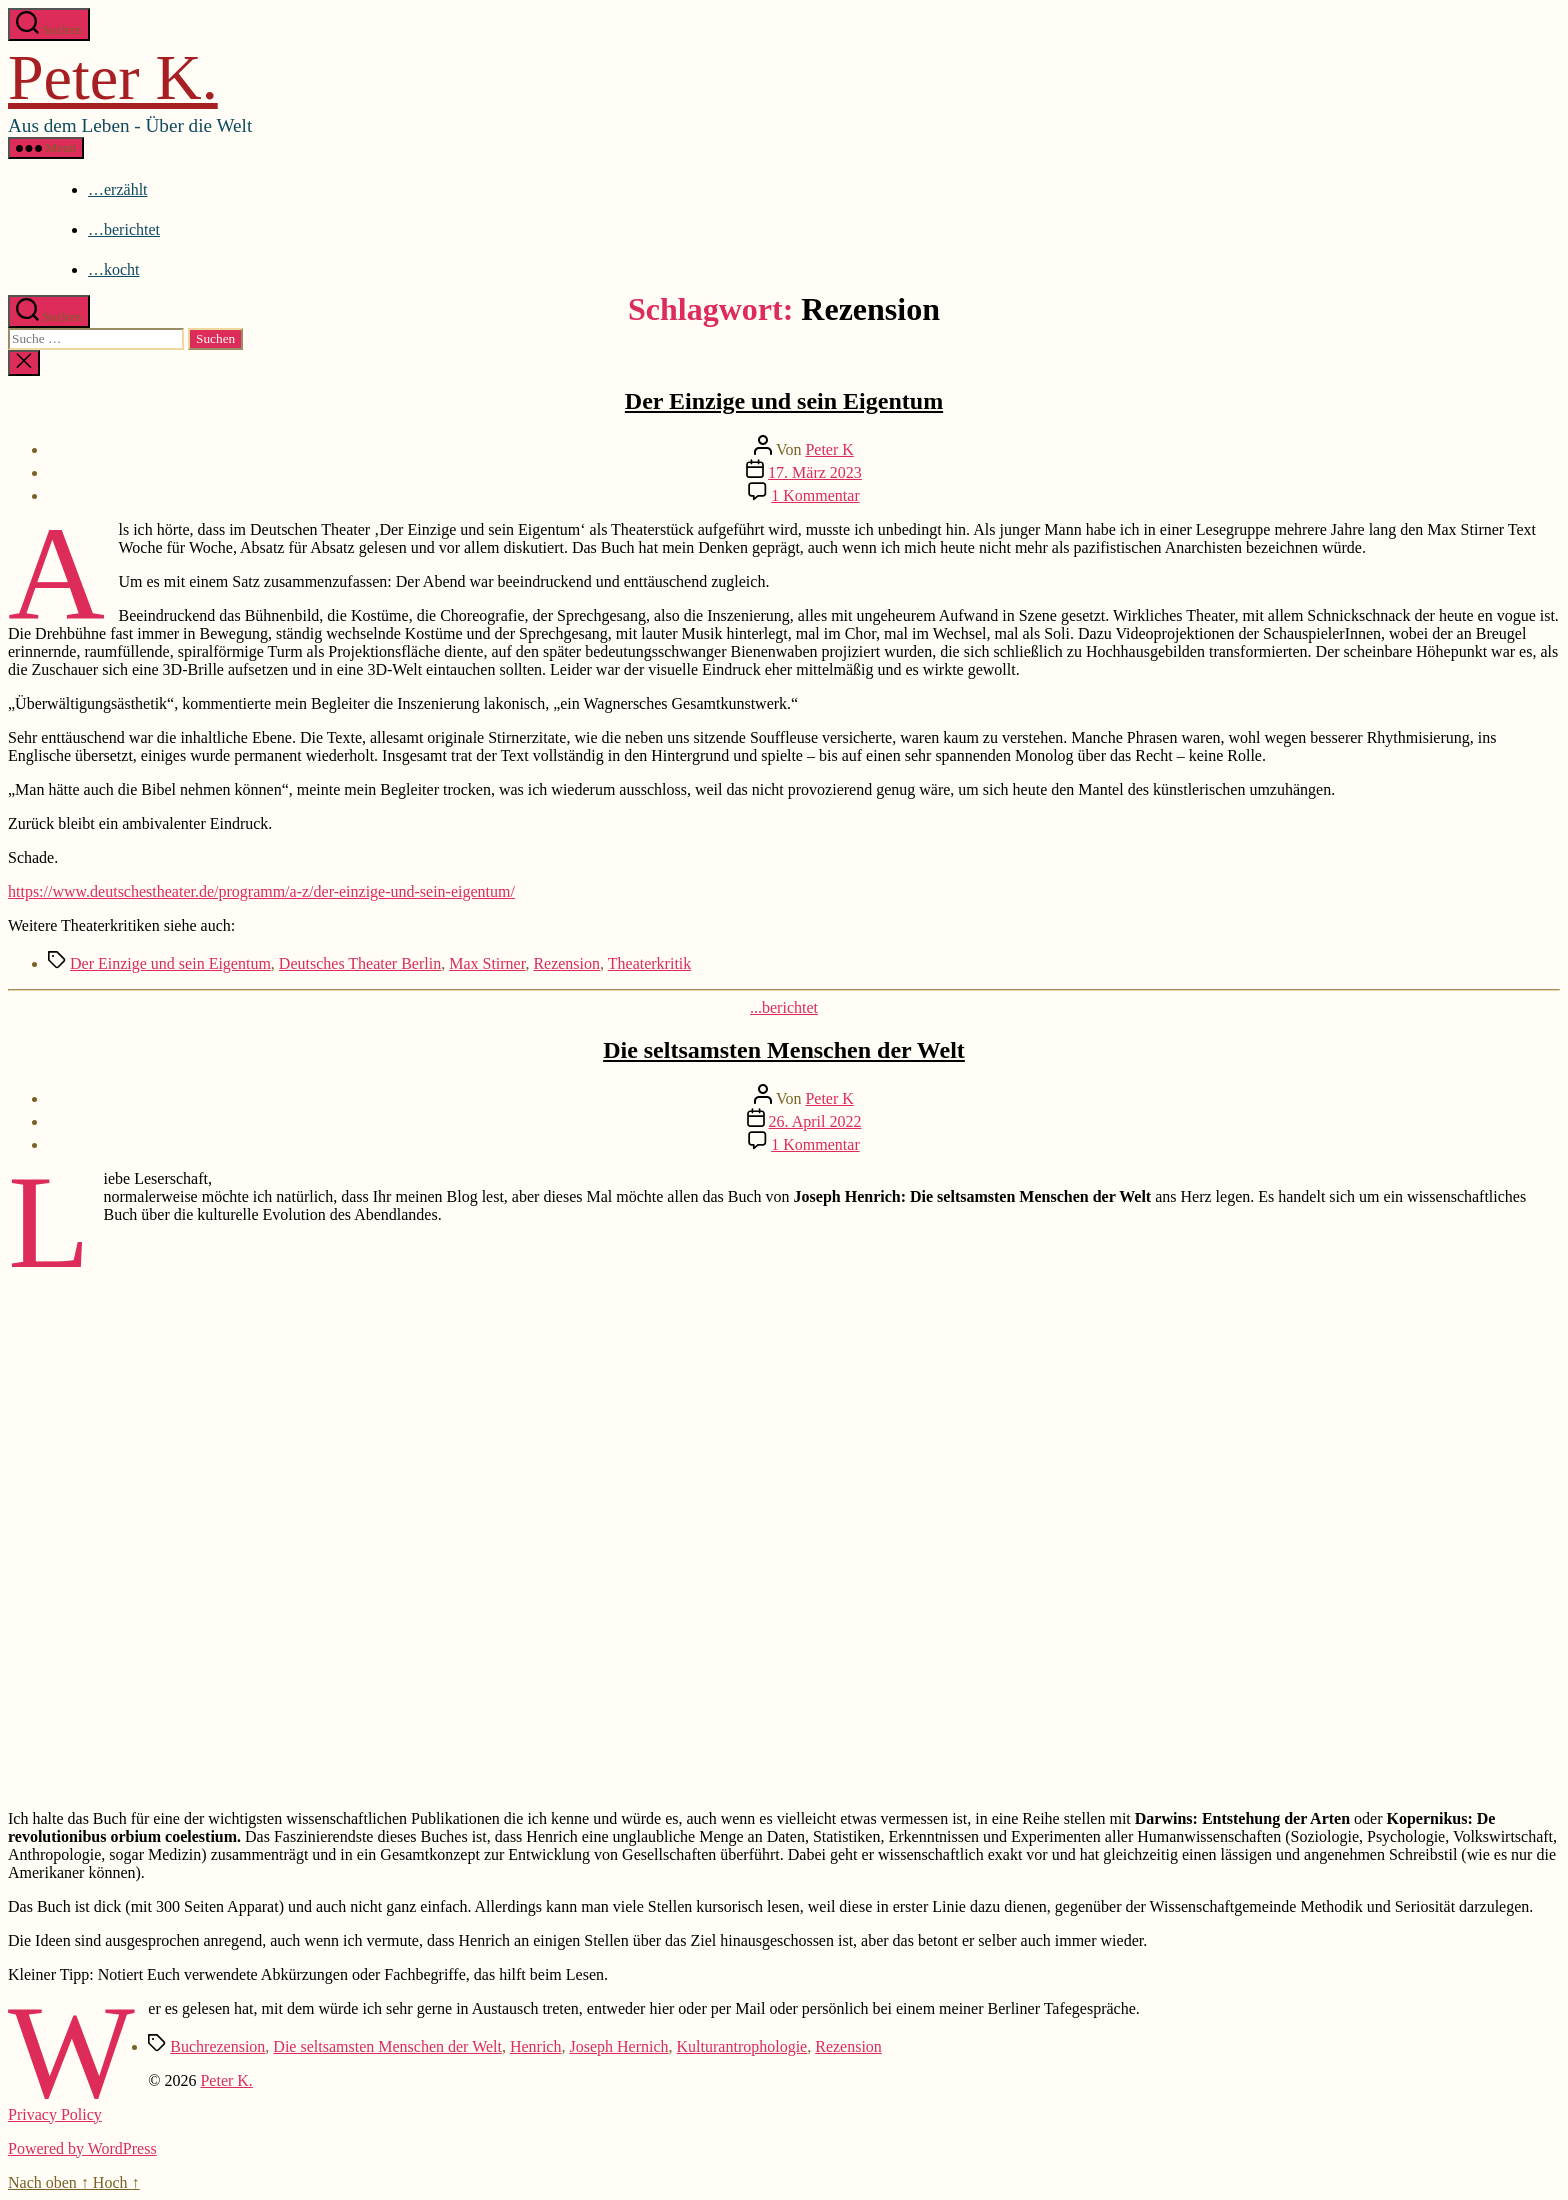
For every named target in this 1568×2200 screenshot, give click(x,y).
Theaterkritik (650, 963)
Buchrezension (217, 2046)
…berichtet (124, 229)
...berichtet (784, 1007)
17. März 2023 (815, 472)
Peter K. (113, 77)
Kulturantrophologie (742, 2046)
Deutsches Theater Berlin (360, 963)
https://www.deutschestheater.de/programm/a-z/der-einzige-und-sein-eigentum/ (261, 891)
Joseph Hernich (618, 2046)
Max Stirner (487, 963)
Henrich (536, 2046)
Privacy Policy (55, 2114)
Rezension (566, 963)
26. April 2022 (815, 1121)
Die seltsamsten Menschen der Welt (784, 1050)
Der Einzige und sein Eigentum (784, 401)
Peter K (829, 449)
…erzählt (118, 189)
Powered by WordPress (82, 2148)
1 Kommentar (815, 495)
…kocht (114, 269)
